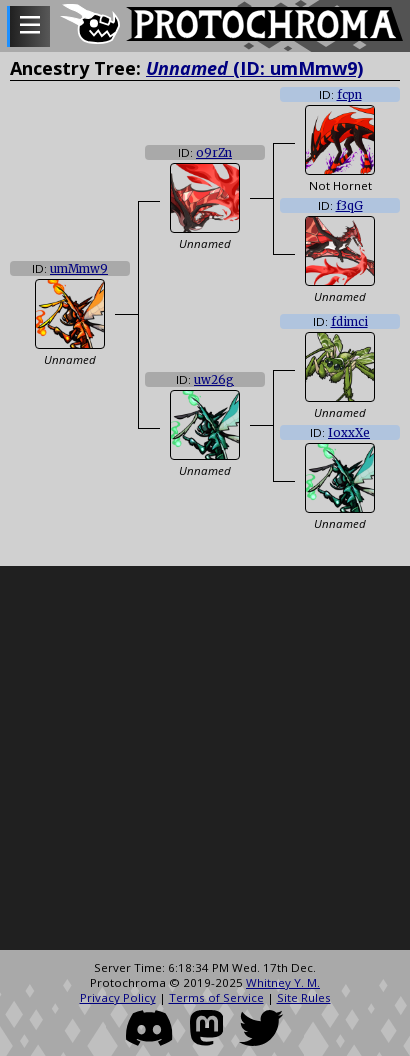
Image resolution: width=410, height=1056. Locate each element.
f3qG (349, 206)
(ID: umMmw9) (254, 68)
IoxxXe (349, 433)
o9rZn (214, 153)
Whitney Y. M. (283, 982)
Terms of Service (216, 997)
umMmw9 (79, 269)
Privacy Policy (118, 997)
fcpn (349, 95)
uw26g (214, 380)
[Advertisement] (187, 758)
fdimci (349, 322)
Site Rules (304, 997)
